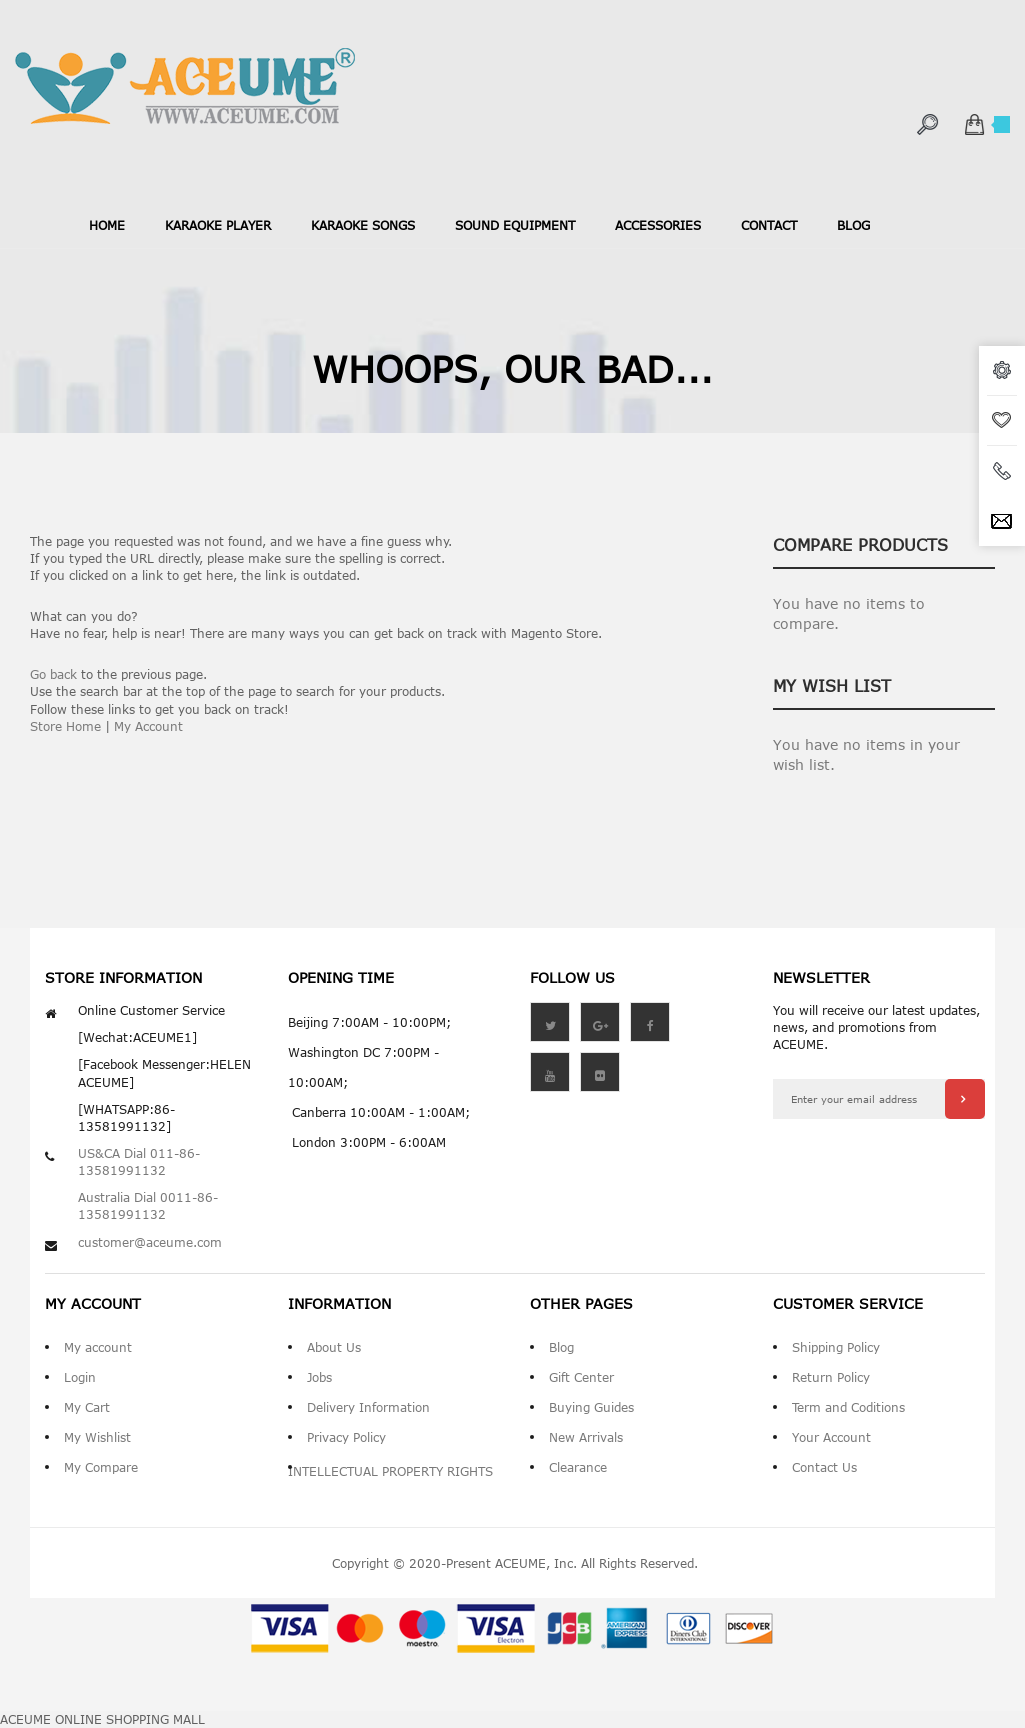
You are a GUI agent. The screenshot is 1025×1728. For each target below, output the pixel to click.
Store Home (65, 726)
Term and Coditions (848, 1407)
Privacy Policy (346, 1437)
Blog (561, 1347)
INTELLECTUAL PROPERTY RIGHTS (390, 1471)
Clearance (578, 1467)
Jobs (319, 1377)
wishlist (1002, 421)
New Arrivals (586, 1437)
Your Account (831, 1437)
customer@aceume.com (150, 1242)
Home (107, 225)
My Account (148, 726)
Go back (53, 674)
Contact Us (824, 1467)
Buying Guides (591, 1407)
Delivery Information (368, 1407)
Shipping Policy (836, 1347)
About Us (334, 1347)
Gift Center (581, 1377)
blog (853, 225)
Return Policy (831, 1377)
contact (769, 225)
